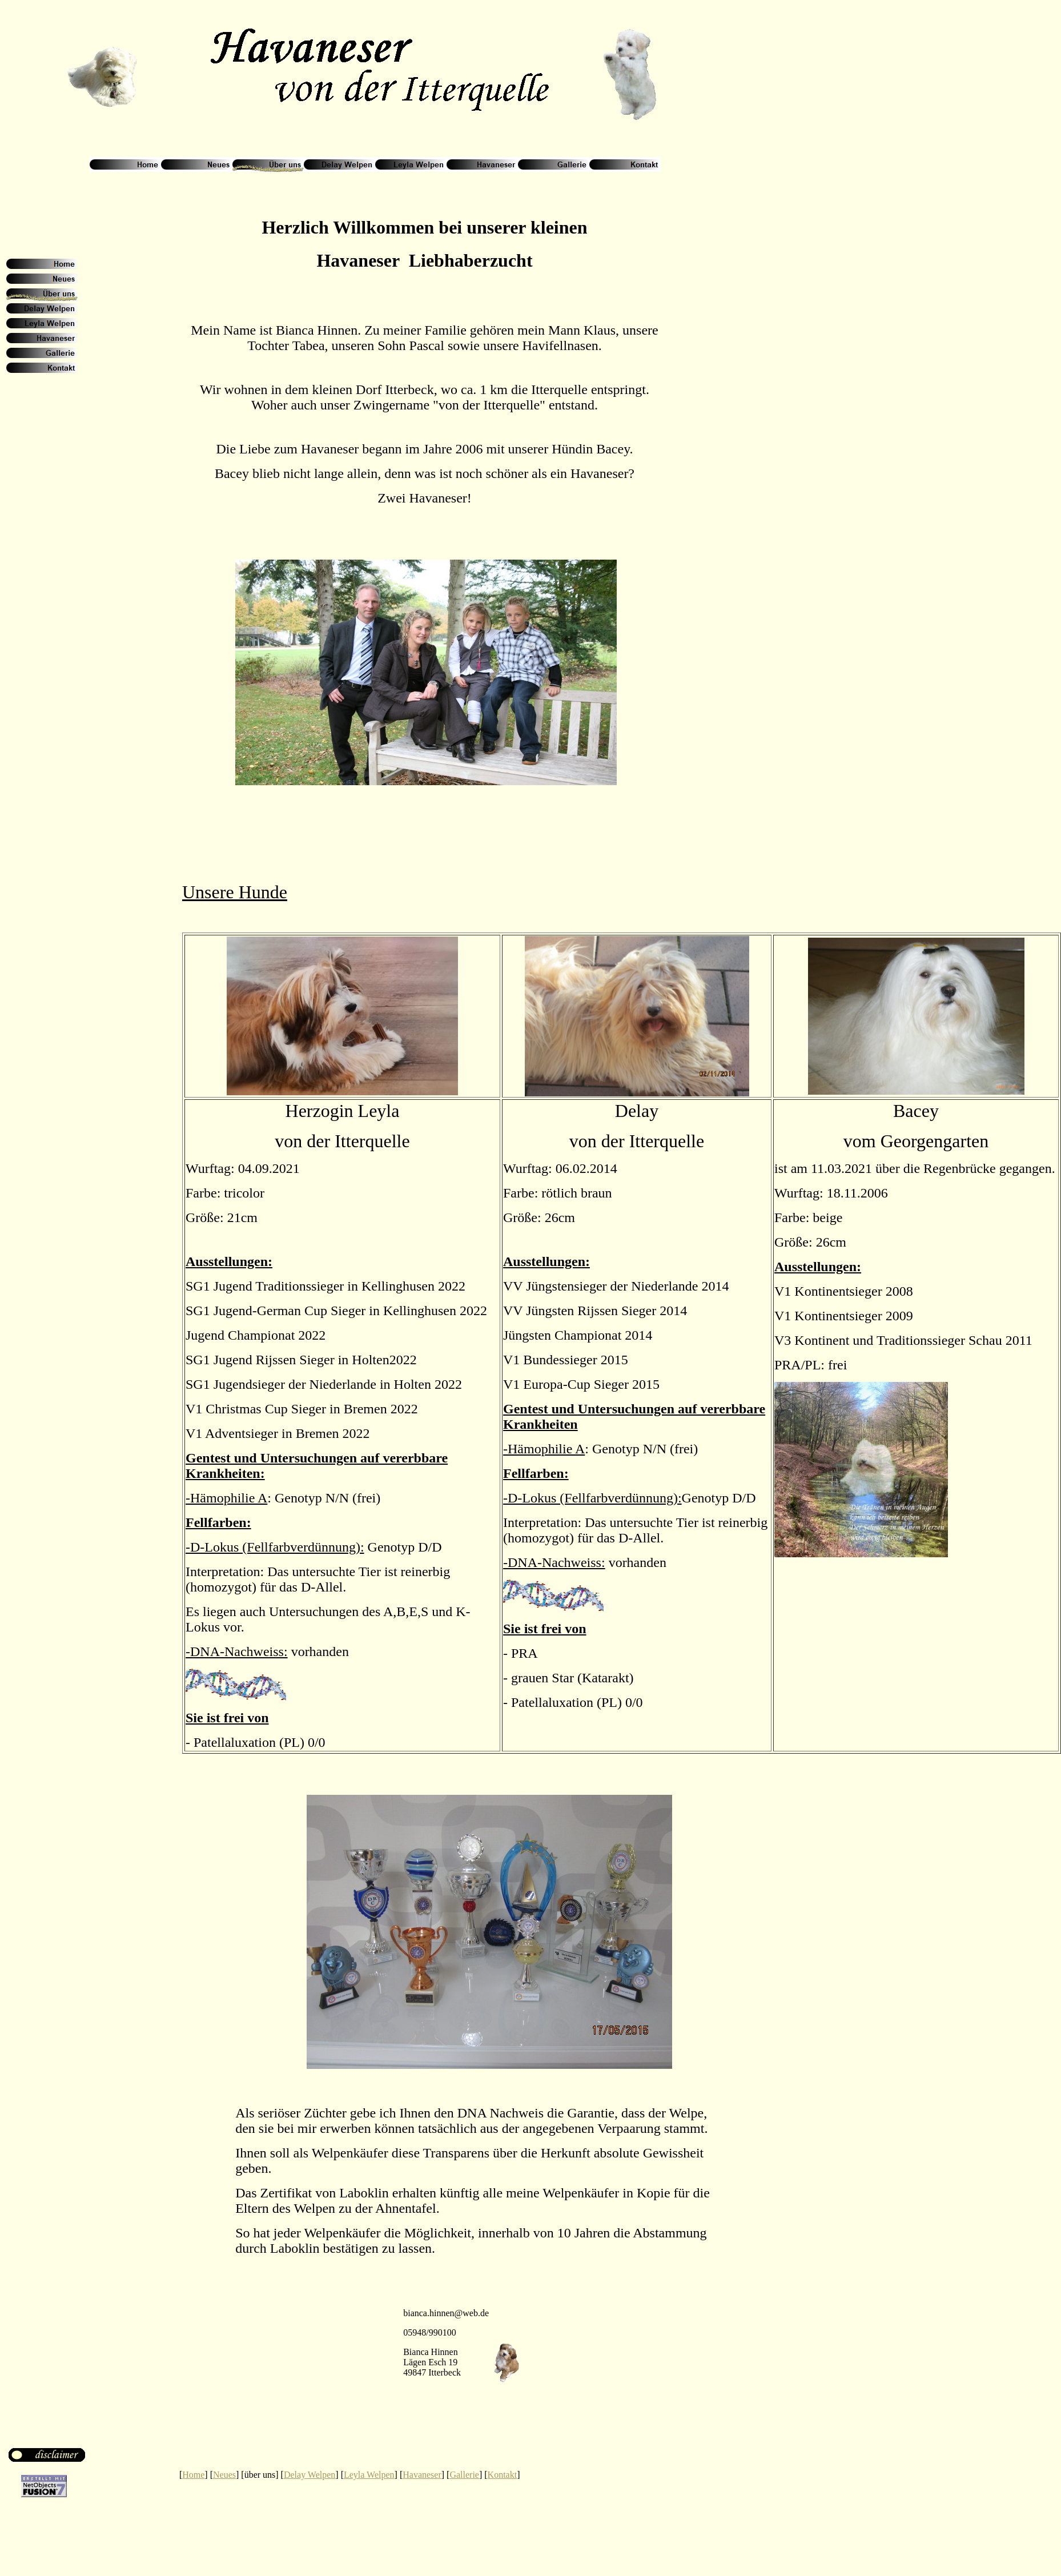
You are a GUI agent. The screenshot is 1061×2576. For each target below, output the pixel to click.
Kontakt (502, 2474)
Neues (224, 2474)
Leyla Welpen (369, 2474)
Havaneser (422, 2474)
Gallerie (464, 2474)
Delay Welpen (309, 2474)
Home (193, 2474)
